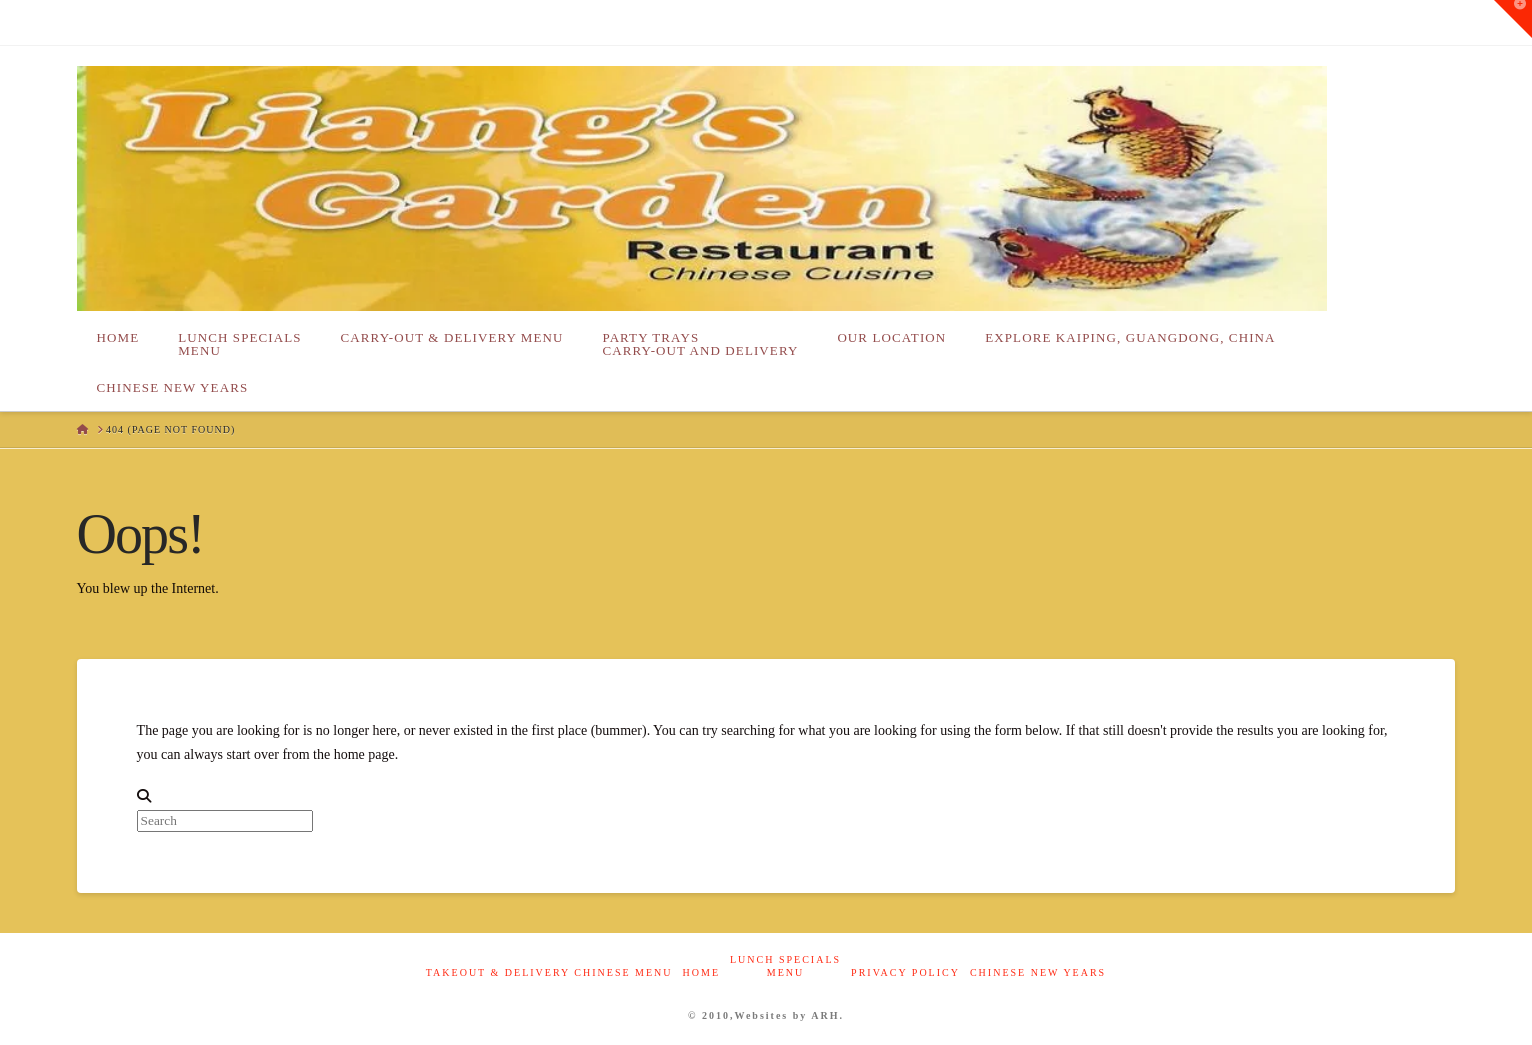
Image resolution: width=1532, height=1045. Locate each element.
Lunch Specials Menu (785, 966)
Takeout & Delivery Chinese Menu (549, 972)
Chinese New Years (1038, 972)
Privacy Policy (905, 972)
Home (701, 972)
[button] (1513, 19)
